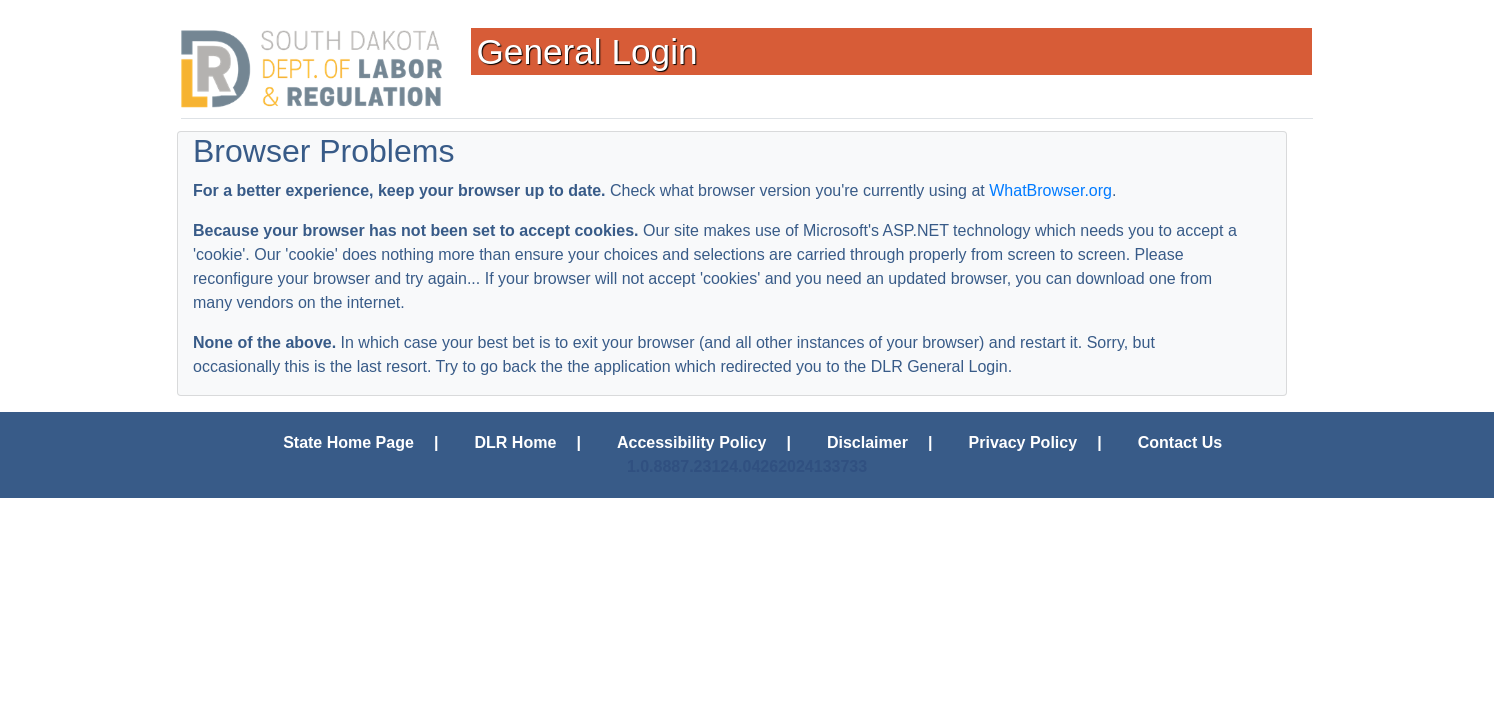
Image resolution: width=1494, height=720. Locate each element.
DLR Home (516, 442)
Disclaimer (867, 442)
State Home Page (348, 442)
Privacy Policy (1023, 442)
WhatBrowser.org (1050, 190)
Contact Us (1180, 442)
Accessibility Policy (691, 442)
